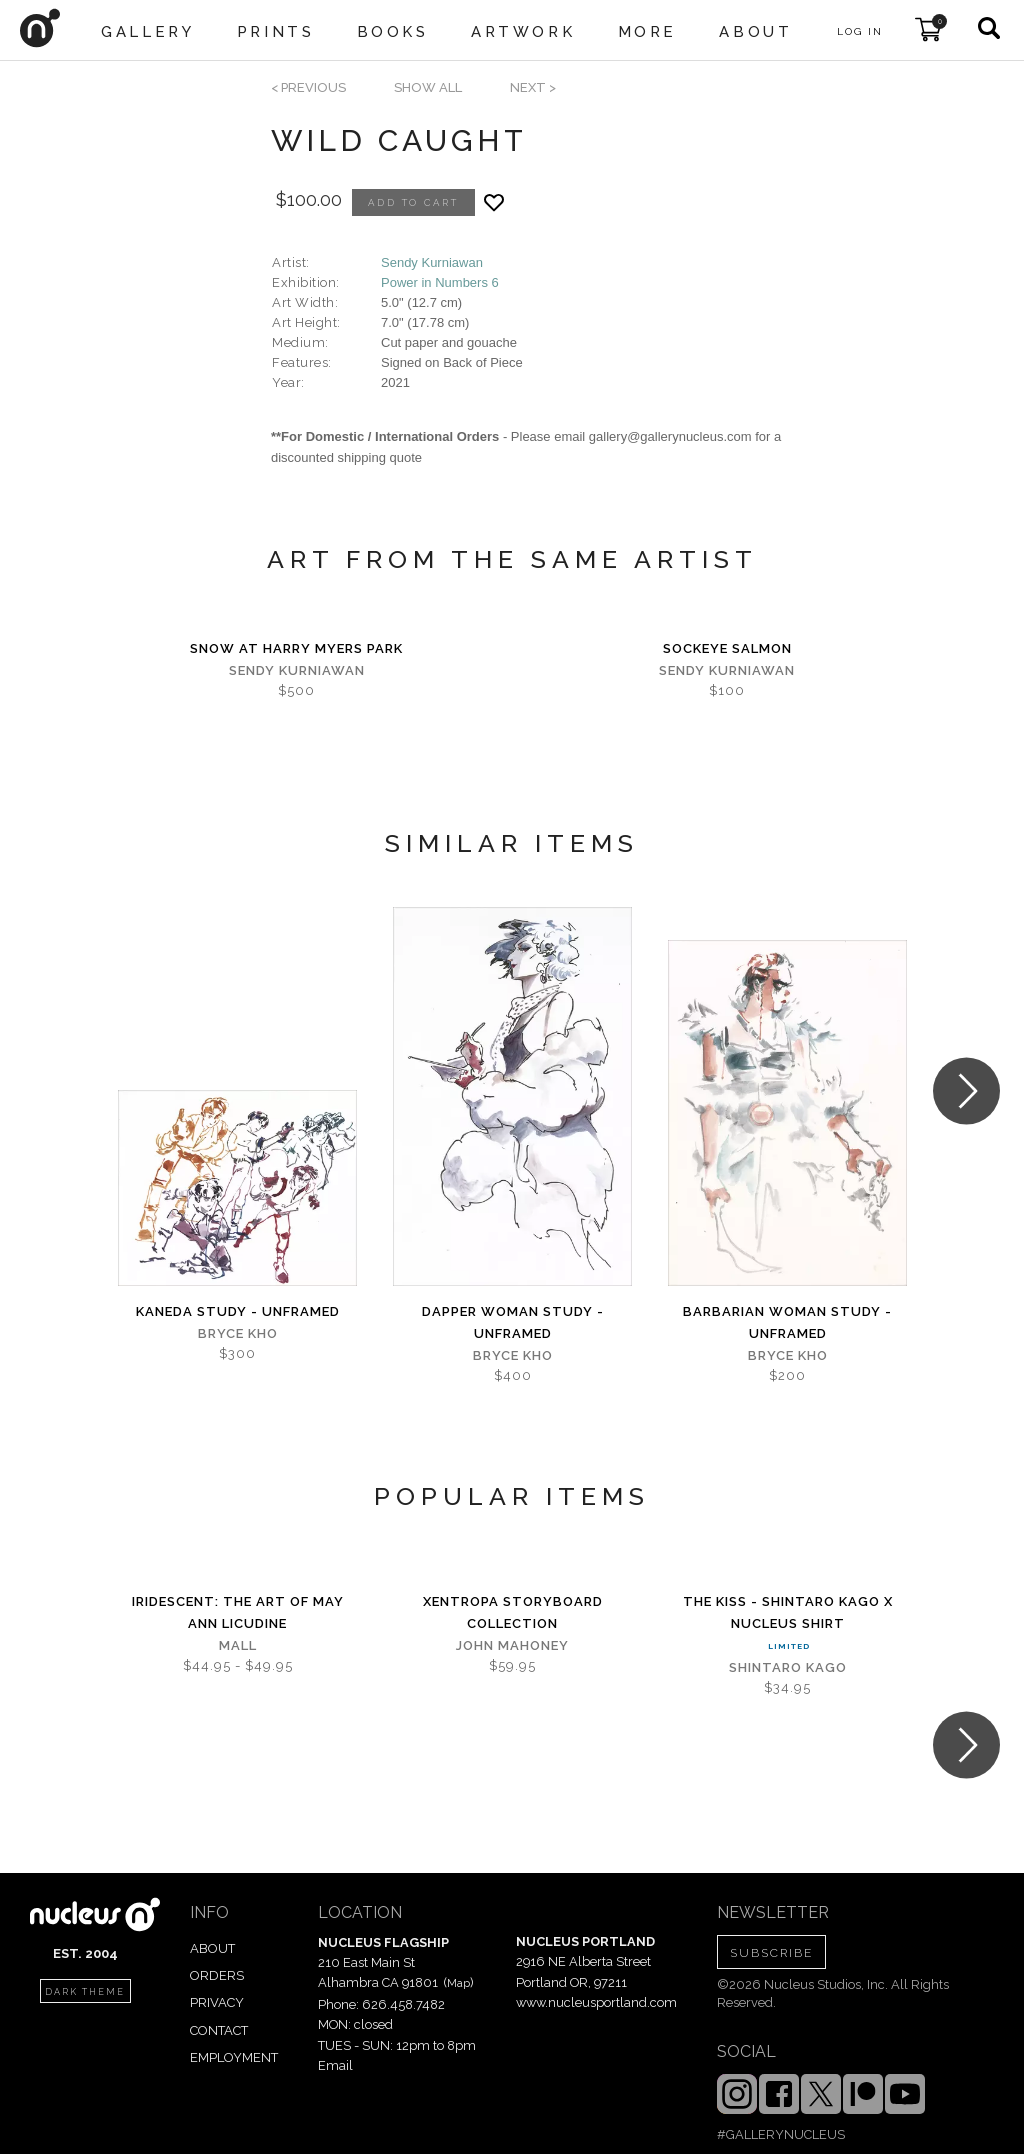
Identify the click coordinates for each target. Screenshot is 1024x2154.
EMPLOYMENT (234, 2057)
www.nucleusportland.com (596, 2002)
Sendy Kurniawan (432, 262)
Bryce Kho (238, 1333)
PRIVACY (217, 2002)
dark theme (85, 1992)
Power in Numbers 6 (440, 282)
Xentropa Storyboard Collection (513, 1612)
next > (533, 87)
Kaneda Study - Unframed (238, 1311)
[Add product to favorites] (494, 202)
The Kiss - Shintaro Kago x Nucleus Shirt (788, 1612)
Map (458, 1983)
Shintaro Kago (788, 1667)
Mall (238, 1645)
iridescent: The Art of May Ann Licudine (238, 1612)
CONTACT (219, 2030)
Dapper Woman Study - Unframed (513, 1322)
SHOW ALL (428, 87)
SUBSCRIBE (771, 1953)
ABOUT (212, 1948)
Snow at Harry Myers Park (296, 648)
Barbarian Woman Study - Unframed (787, 1322)
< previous (308, 87)
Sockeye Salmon (727, 648)
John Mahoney (512, 1645)
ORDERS (217, 1975)
